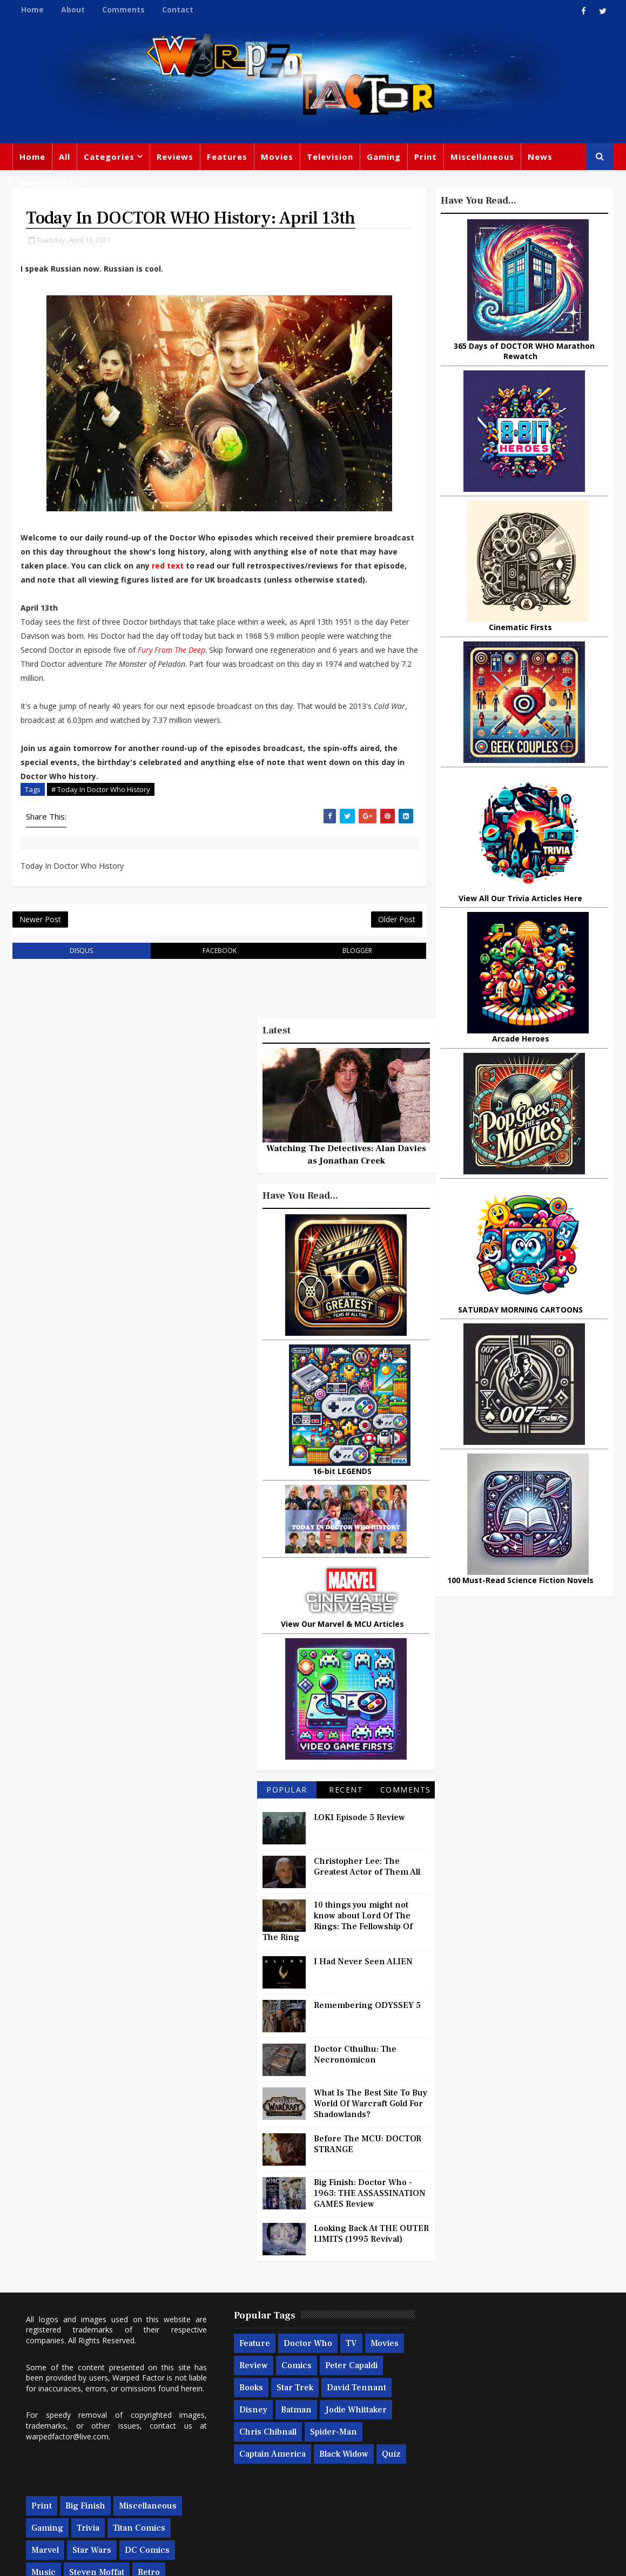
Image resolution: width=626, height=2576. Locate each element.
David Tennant (258, 2427)
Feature (244, 2360)
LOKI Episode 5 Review (359, 1834)
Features (227, 156)
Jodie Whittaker (260, 2449)
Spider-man (252, 2471)
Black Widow (253, 2493)
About (73, 9)
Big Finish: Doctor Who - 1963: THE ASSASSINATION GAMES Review (370, 2210)
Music (439, 2407)
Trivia (483, 2363)
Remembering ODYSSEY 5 (367, 2022)
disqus (79, 967)
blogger (345, 967)
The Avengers (455, 2496)
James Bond (451, 2429)
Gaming (384, 156)
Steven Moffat (492, 2407)
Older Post (382, 935)
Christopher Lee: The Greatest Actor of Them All (367, 1883)
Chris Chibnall (332, 2449)
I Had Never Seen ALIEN (363, 1978)
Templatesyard (131, 2559)
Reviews (175, 156)
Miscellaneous (482, 156)
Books (307, 2404)
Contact (177, 9)
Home (32, 9)
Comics (328, 2382)
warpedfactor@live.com (67, 2464)
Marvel (440, 2385)
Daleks (558, 2429)
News (540, 156)
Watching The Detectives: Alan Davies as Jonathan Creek (346, 1171)
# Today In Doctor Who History (100, 804)
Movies (277, 156)
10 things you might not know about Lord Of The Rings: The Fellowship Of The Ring (337, 1937)
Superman (509, 2474)
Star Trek (350, 2404)
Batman (359, 2427)
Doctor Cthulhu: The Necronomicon (355, 2071)
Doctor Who (47, 183)
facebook (213, 967)
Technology (450, 2474)
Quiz (301, 2493)
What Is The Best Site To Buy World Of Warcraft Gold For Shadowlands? (370, 2120)
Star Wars (487, 2385)
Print (425, 156)
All (64, 156)
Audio (568, 2451)
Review (285, 2382)
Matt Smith (510, 2429)
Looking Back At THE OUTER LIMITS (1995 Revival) (371, 2250)
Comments (123, 9)
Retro (544, 2407)
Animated (446, 2451)
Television (330, 156)
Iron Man (563, 2474)
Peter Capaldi (255, 2404)
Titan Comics (534, 2363)
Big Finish (481, 2341)
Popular (286, 1806)
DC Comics (542, 2385)
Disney (316, 2427)
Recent (346, 1806)
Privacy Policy (189, 2559)
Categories (109, 156)
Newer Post (40, 935)
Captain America (323, 2471)
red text (208, 567)
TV (341, 2360)
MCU (533, 2451)
